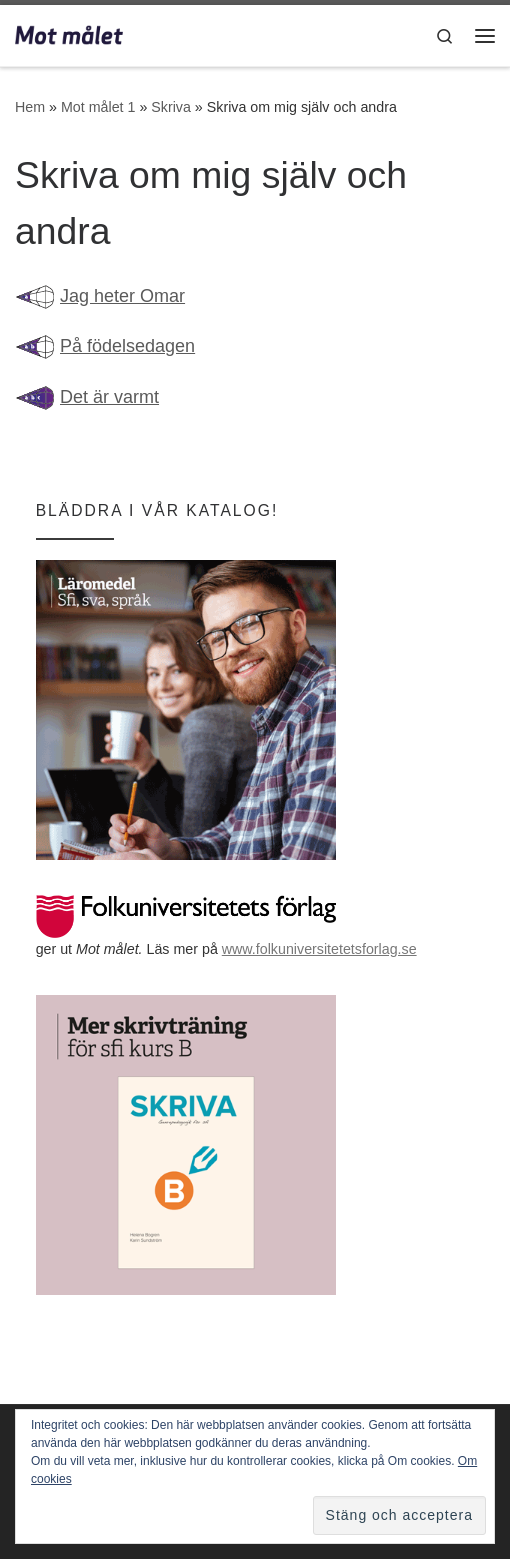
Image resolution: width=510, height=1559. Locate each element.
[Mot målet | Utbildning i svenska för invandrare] (69, 33)
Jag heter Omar (122, 296)
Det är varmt (109, 397)
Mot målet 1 (98, 107)
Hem (30, 107)
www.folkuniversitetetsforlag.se (319, 949)
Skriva (171, 107)
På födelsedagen (127, 346)
